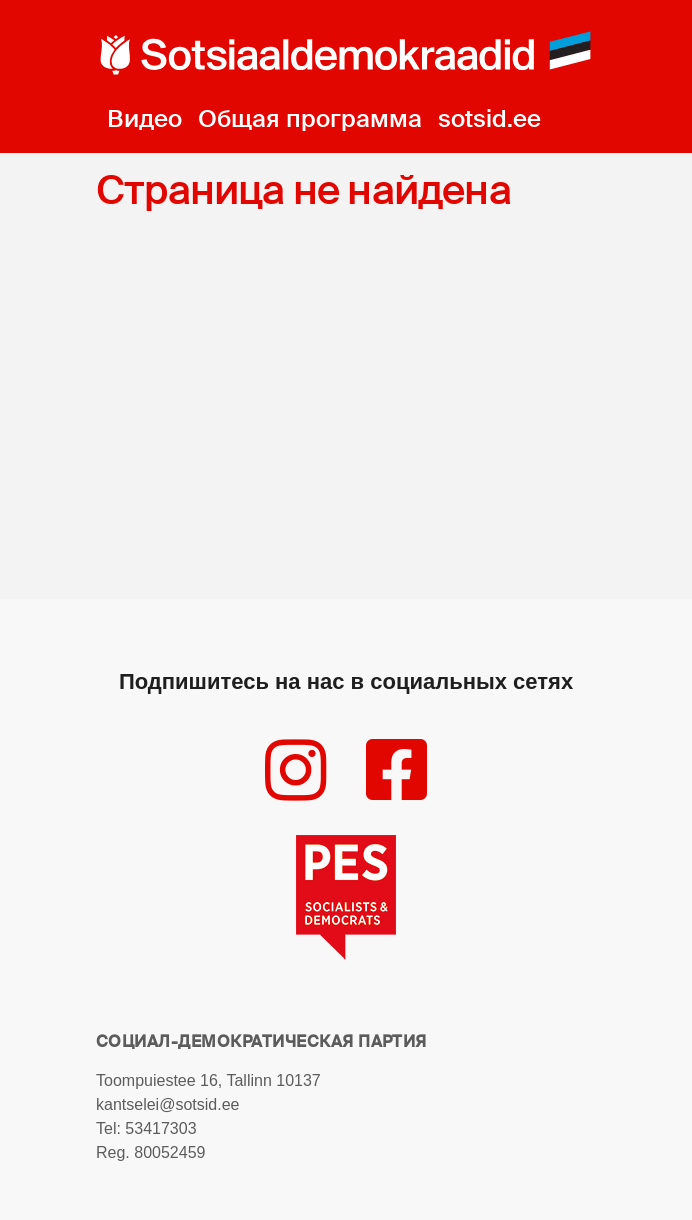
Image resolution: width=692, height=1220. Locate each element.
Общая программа (310, 118)
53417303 (160, 1128)
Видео (144, 118)
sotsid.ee (489, 118)
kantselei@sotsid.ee (167, 1104)
